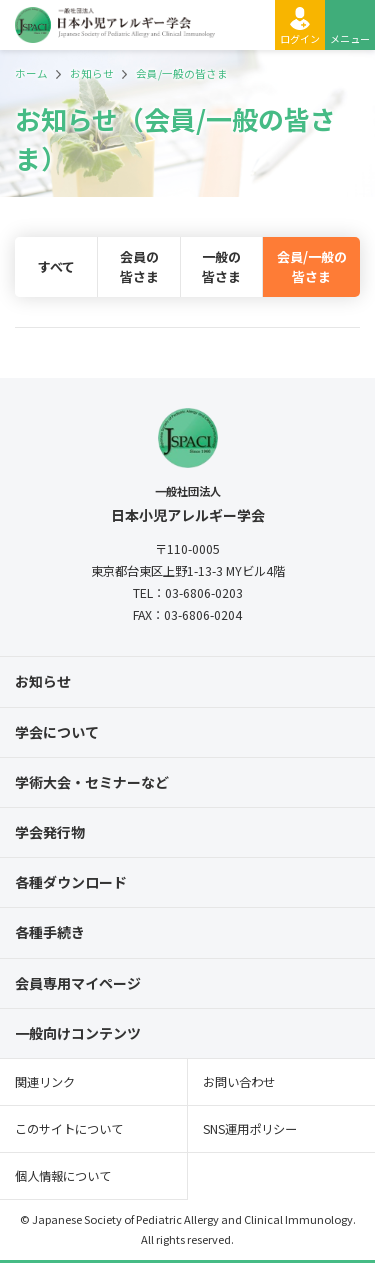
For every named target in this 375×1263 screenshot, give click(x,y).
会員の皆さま (139, 266)
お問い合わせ (239, 1082)
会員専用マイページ (78, 983)
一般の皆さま (221, 266)
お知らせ (43, 681)
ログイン (300, 38)
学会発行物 (50, 832)
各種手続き (50, 932)
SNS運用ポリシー (250, 1129)
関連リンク (45, 1082)
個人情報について (63, 1176)
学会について (57, 732)
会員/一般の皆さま (312, 266)
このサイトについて (69, 1129)
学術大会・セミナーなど (92, 782)
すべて (56, 266)
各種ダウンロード (71, 882)
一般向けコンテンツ (78, 1033)
